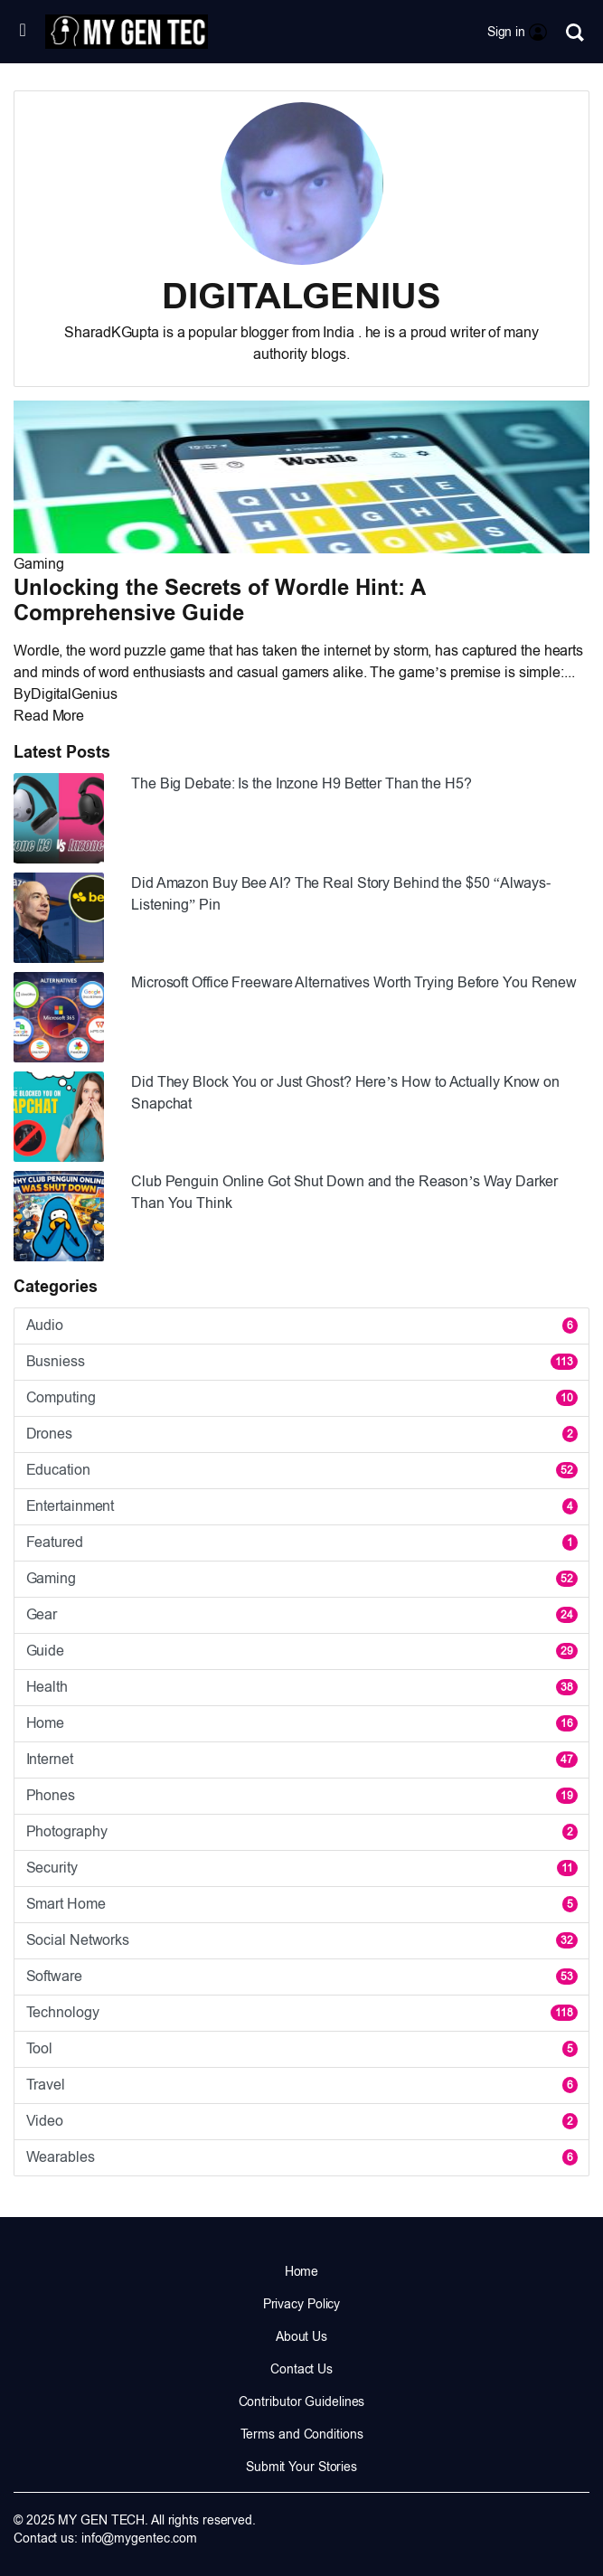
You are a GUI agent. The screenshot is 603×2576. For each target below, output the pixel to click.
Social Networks (302, 1940)
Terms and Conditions (301, 2434)
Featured (302, 1542)
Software (302, 1976)
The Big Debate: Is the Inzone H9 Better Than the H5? (301, 783)
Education (302, 1470)
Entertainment (302, 1506)
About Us (301, 2336)
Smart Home (302, 1904)
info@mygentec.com (139, 2538)
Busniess (302, 1362)
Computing (302, 1398)
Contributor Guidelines (302, 2401)
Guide (302, 1651)
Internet (302, 1759)
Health (302, 1687)
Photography (302, 1832)
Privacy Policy (302, 2304)
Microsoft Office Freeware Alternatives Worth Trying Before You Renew (354, 982)
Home (302, 1723)
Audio (302, 1325)
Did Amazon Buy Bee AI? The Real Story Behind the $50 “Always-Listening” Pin (341, 893)
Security (302, 1868)
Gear (302, 1615)
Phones (302, 1796)
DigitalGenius (74, 694)
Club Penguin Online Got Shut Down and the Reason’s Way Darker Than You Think (344, 1192)
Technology (302, 2013)
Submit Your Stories (301, 2466)
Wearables (302, 2157)
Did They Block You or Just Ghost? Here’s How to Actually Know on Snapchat (345, 1092)
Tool (302, 2049)
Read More (49, 715)
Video (302, 2121)
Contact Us (301, 2369)
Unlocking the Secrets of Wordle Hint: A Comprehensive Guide (219, 600)
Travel (302, 2085)
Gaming (38, 563)
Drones (302, 1434)
